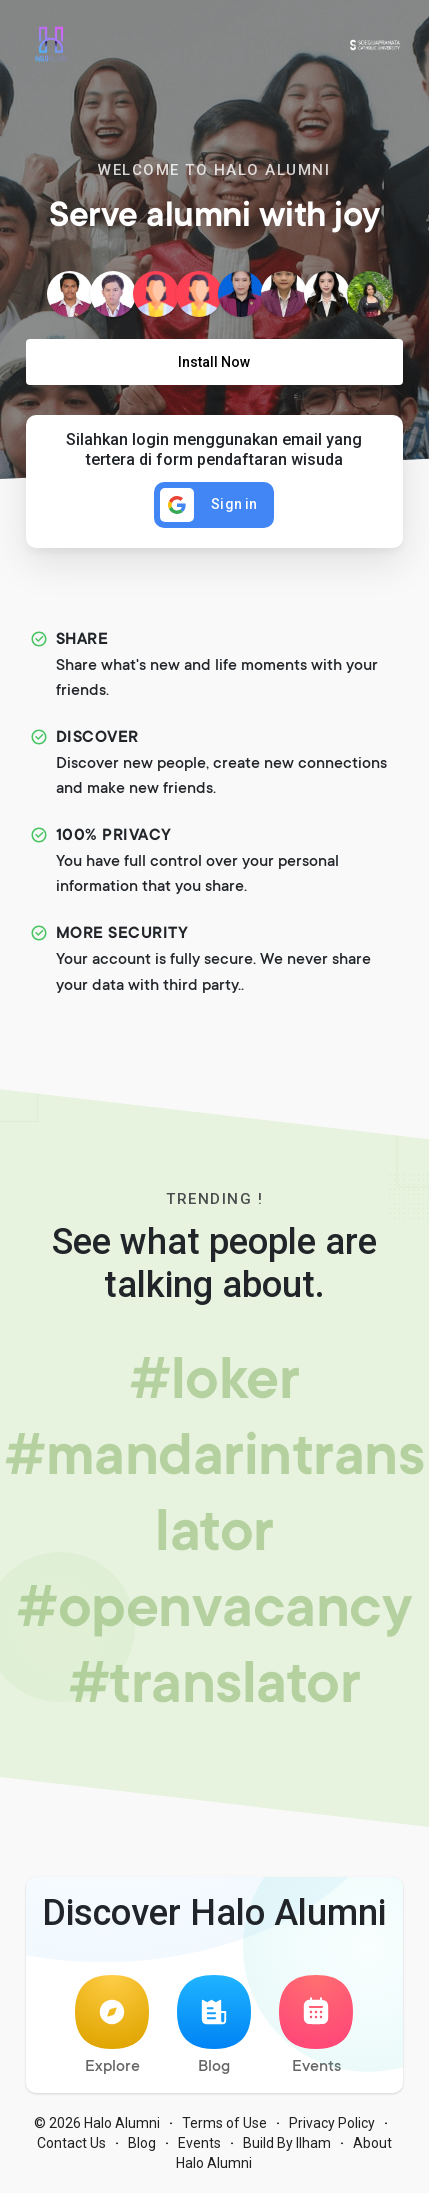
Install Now (214, 362)
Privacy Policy (332, 2123)
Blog (214, 2025)
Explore (112, 2025)
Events (316, 2025)
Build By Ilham (287, 2143)
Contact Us (71, 2143)
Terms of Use (224, 2123)
